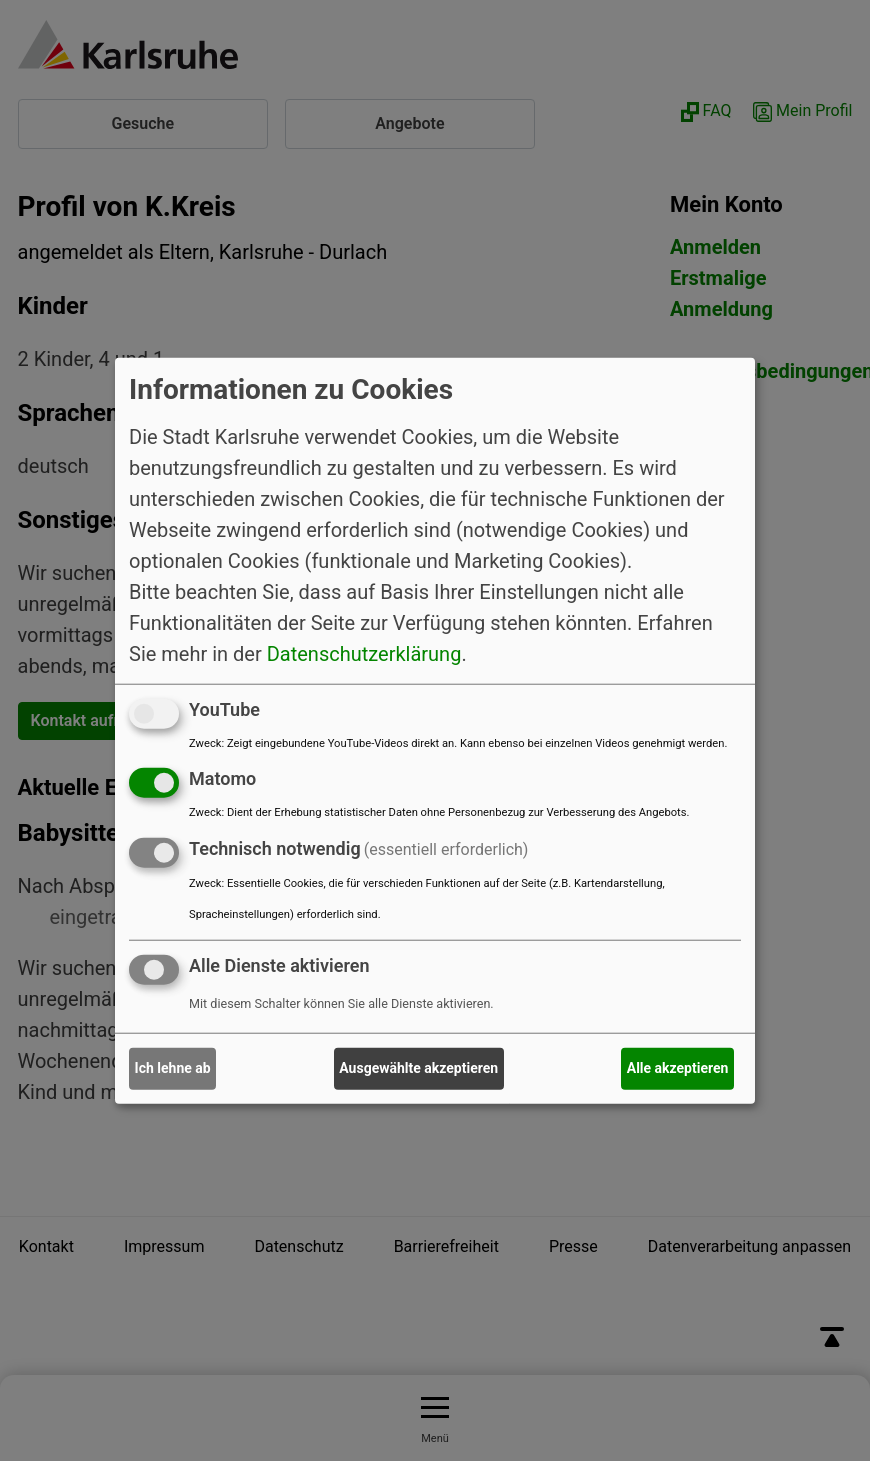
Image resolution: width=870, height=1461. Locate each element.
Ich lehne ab (173, 1068)
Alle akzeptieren (678, 1068)
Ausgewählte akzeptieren (418, 1068)
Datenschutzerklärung (364, 653)
